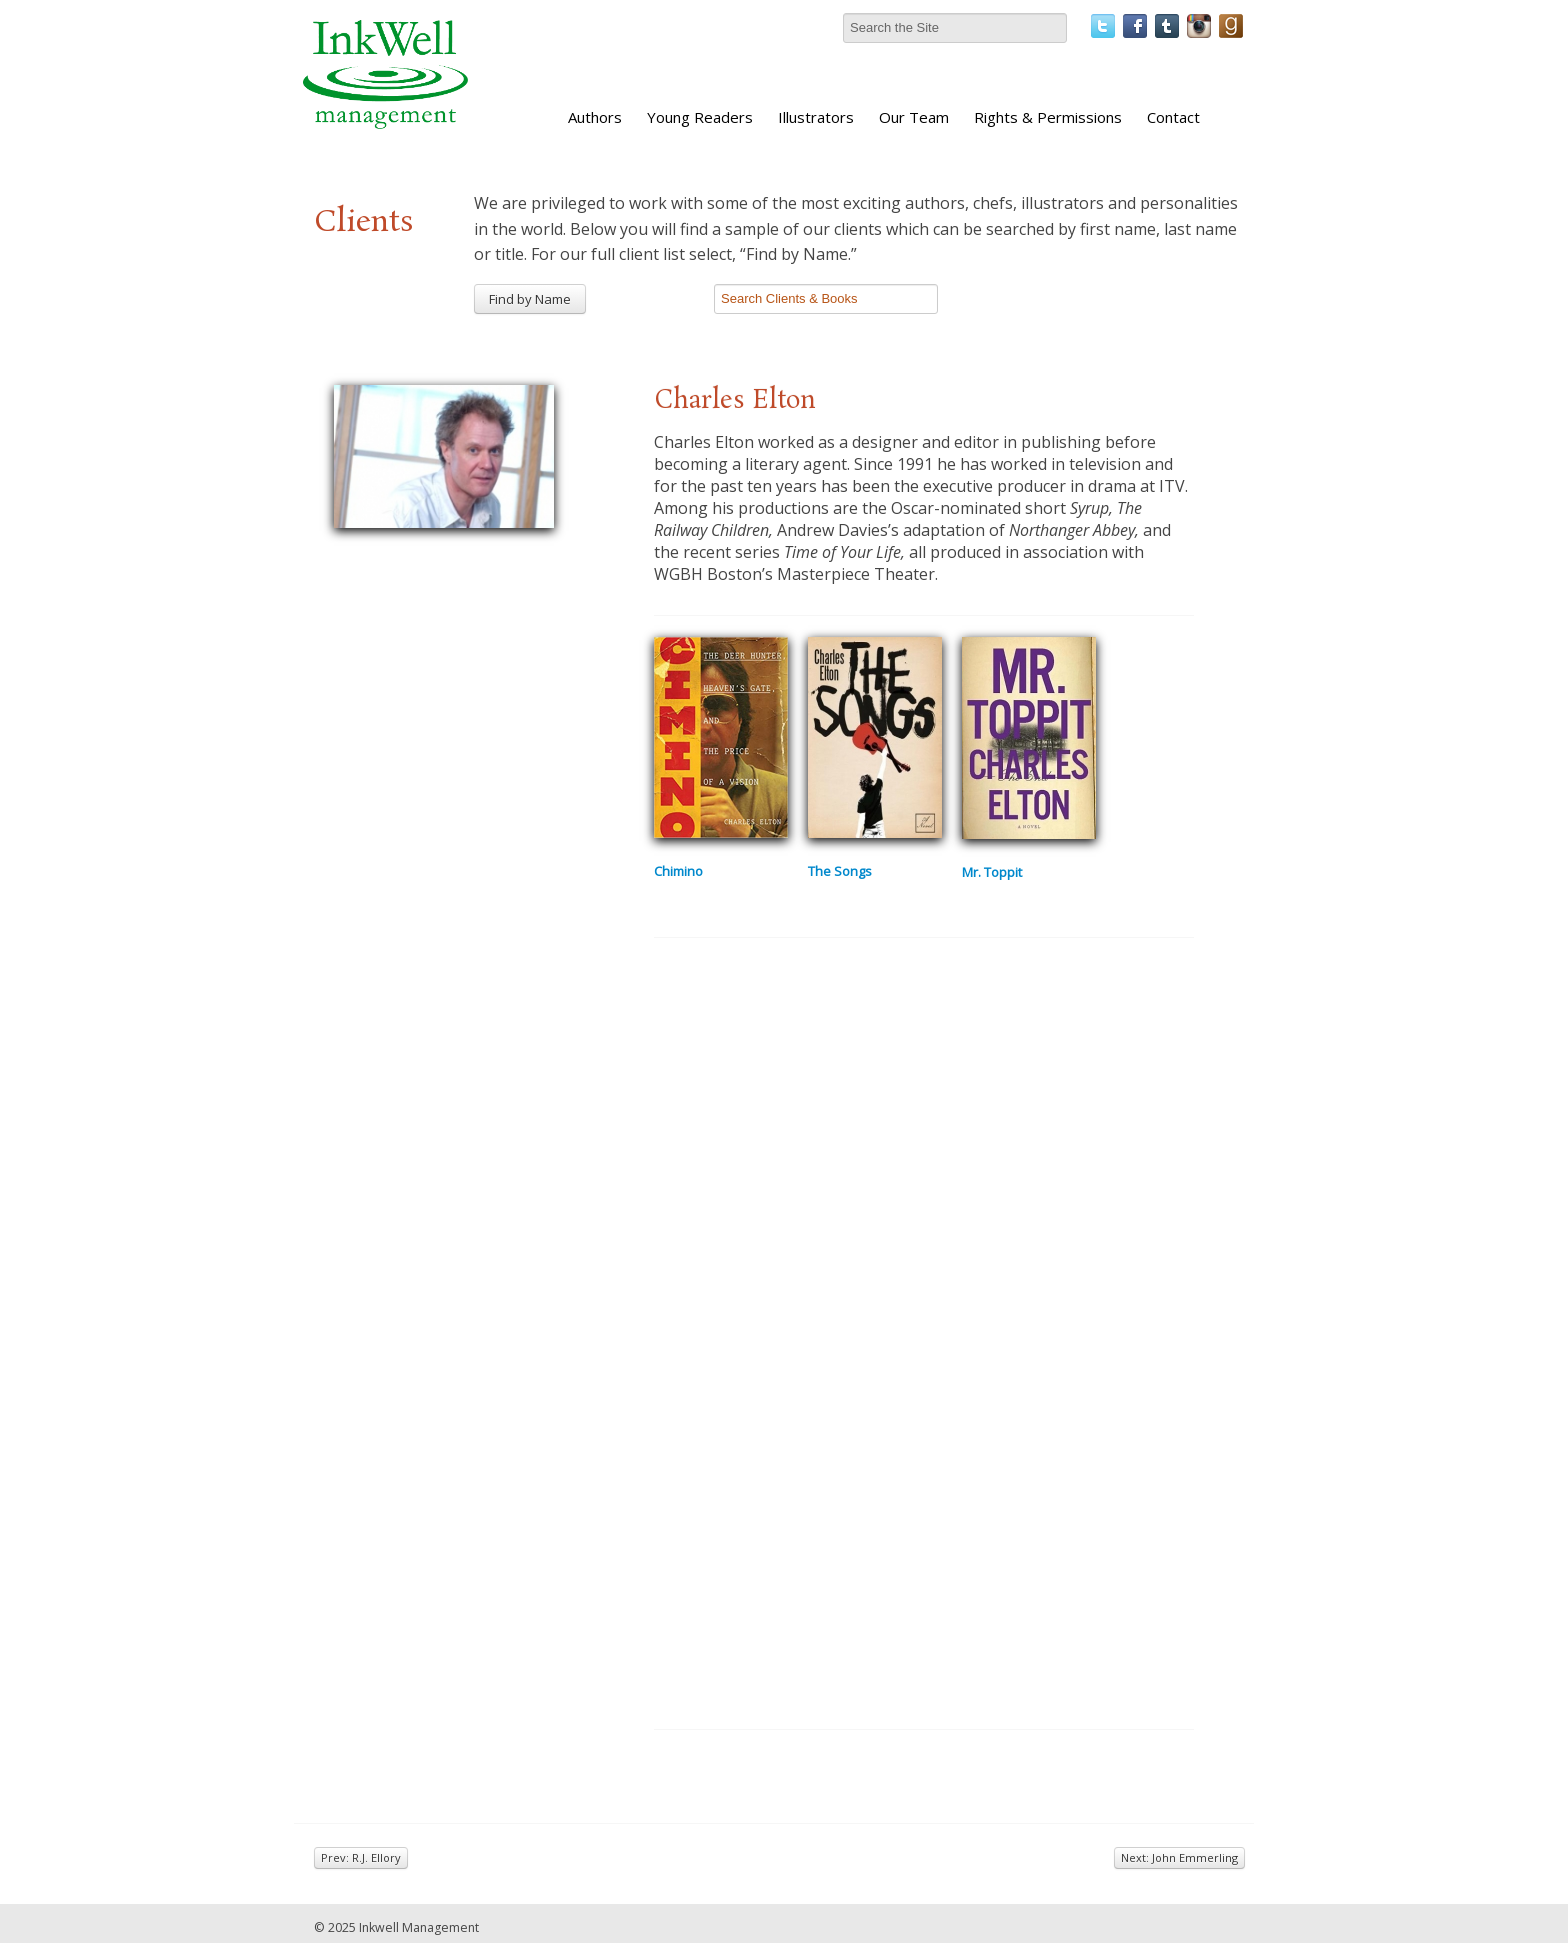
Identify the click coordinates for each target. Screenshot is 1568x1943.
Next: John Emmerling (1179, 1857)
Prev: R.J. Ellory (361, 1857)
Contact (1173, 117)
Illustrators (816, 117)
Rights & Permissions (1048, 117)
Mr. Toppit (992, 872)
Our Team (914, 117)
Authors (595, 117)
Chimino (678, 871)
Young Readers (700, 117)
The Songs (840, 871)
